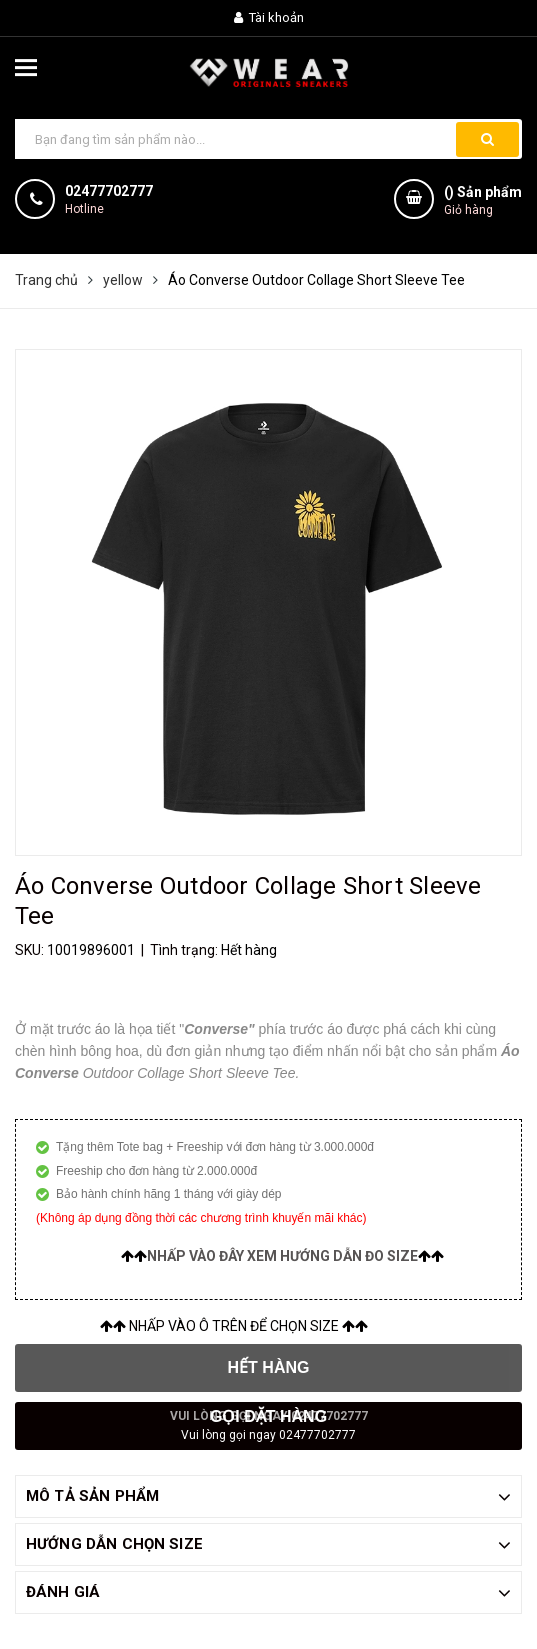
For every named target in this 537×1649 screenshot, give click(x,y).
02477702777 (109, 191)
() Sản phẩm (483, 201)
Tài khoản (269, 17)
